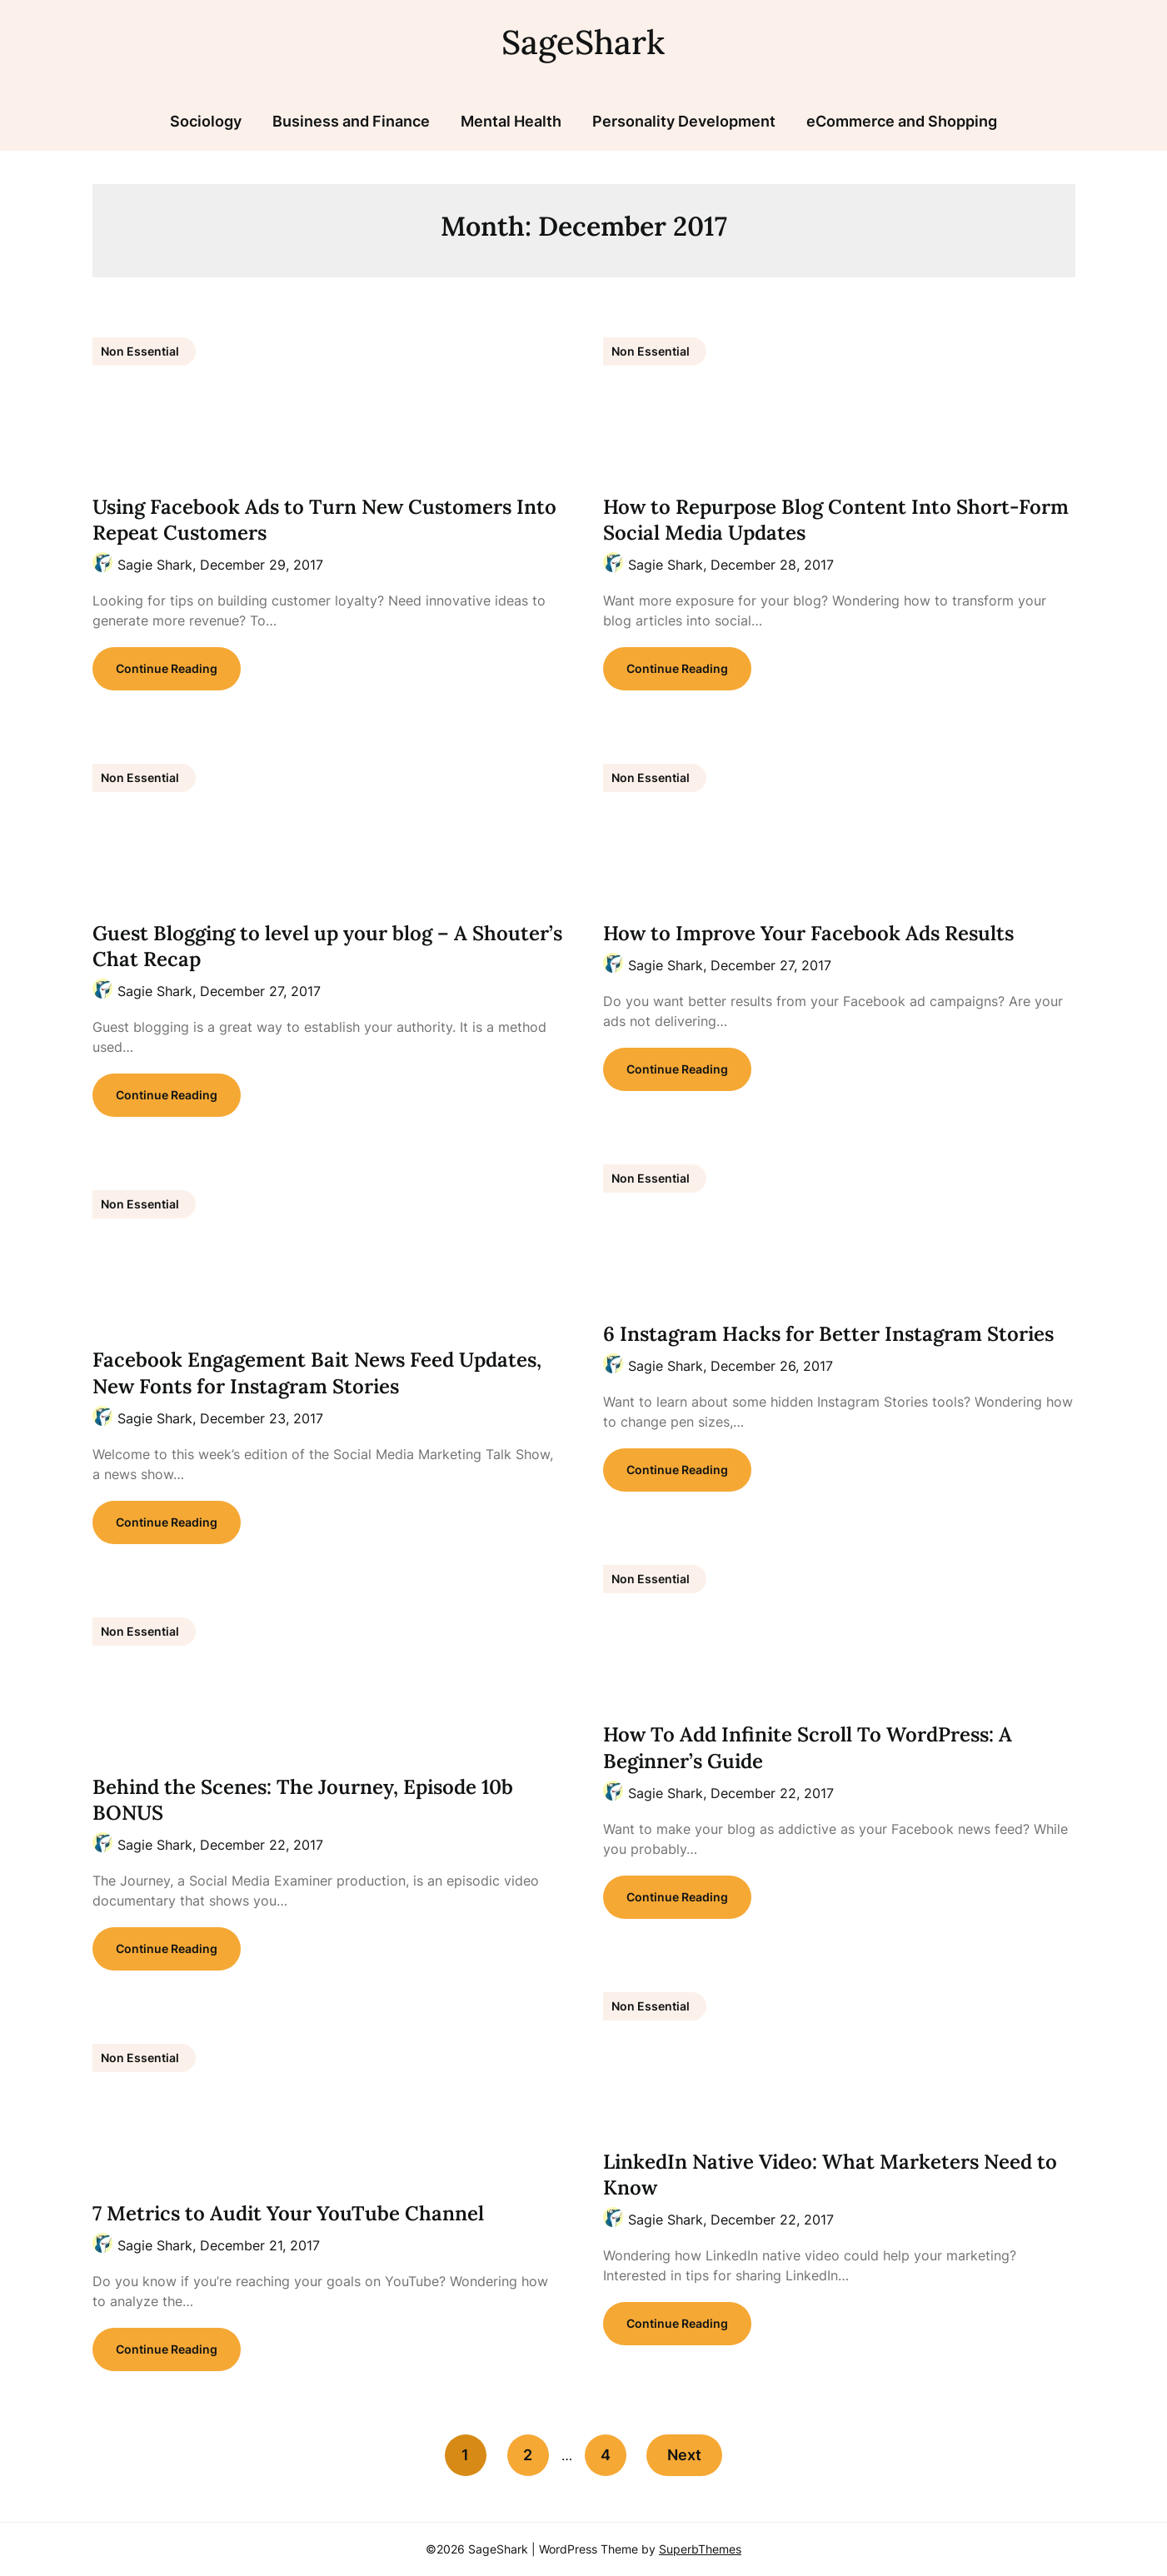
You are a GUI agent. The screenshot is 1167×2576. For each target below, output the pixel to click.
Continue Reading (166, 668)
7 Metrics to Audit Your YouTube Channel (288, 2213)
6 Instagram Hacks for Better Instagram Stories (828, 1334)
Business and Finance (351, 121)
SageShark (583, 42)
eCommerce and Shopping (901, 121)
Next (685, 2455)
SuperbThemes (700, 2549)
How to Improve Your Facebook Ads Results (808, 933)
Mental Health (511, 121)
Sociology (206, 121)
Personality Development (684, 121)
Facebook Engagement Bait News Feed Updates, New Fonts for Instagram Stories (316, 1372)
